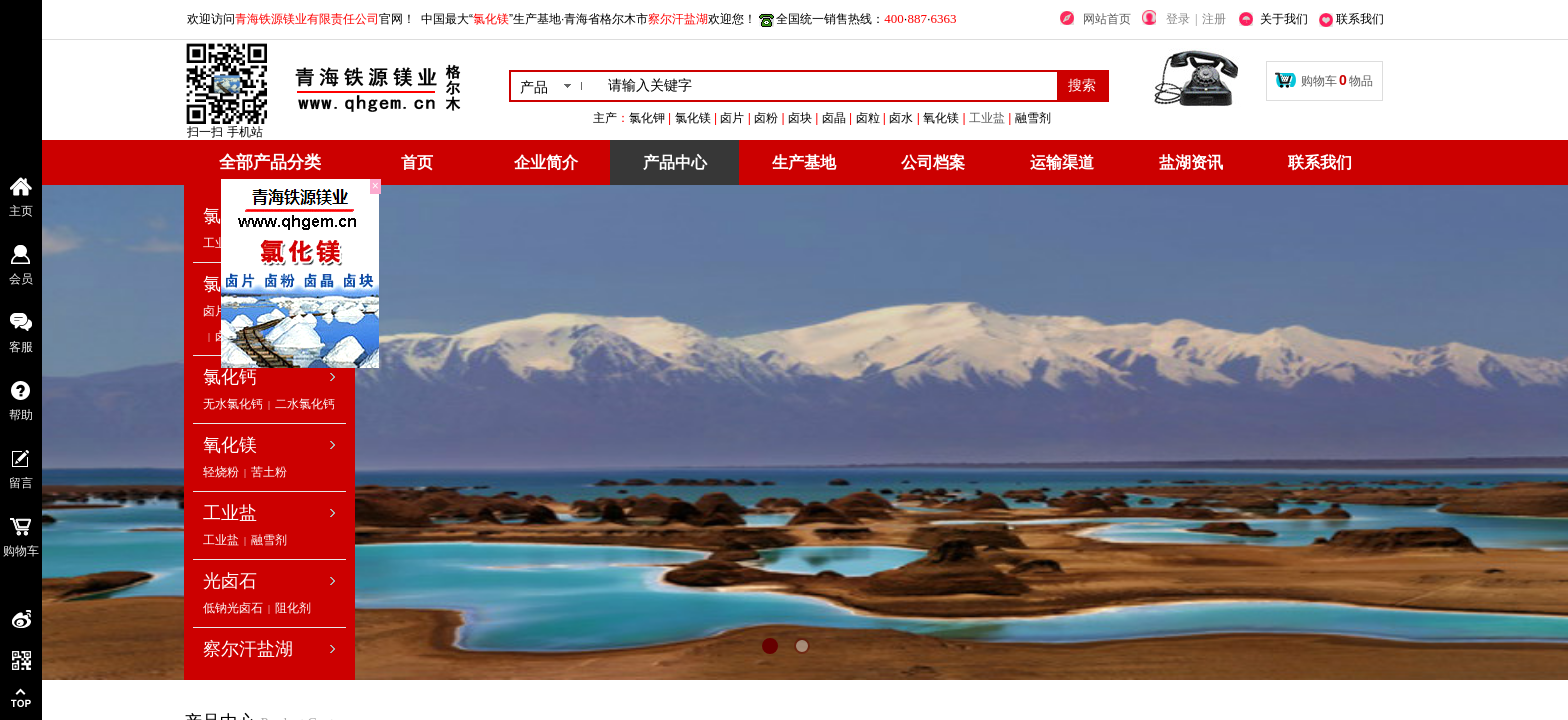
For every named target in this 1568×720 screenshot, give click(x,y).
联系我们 (1320, 162)
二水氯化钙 (305, 404)
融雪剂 (269, 540)
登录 (1178, 19)
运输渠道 (1062, 162)
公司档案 (933, 162)
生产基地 (804, 162)
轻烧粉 (221, 472)
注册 (1214, 19)
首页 (417, 162)
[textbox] (828, 86)
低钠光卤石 (233, 608)
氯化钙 (230, 377)
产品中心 (675, 162)
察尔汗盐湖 (248, 649)
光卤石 (230, 581)
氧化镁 (230, 445)
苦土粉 (269, 472)
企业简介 (546, 162)
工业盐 (1109, 118)
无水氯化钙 (233, 404)
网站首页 (1107, 19)
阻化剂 (293, 608)
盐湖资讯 (1191, 162)
